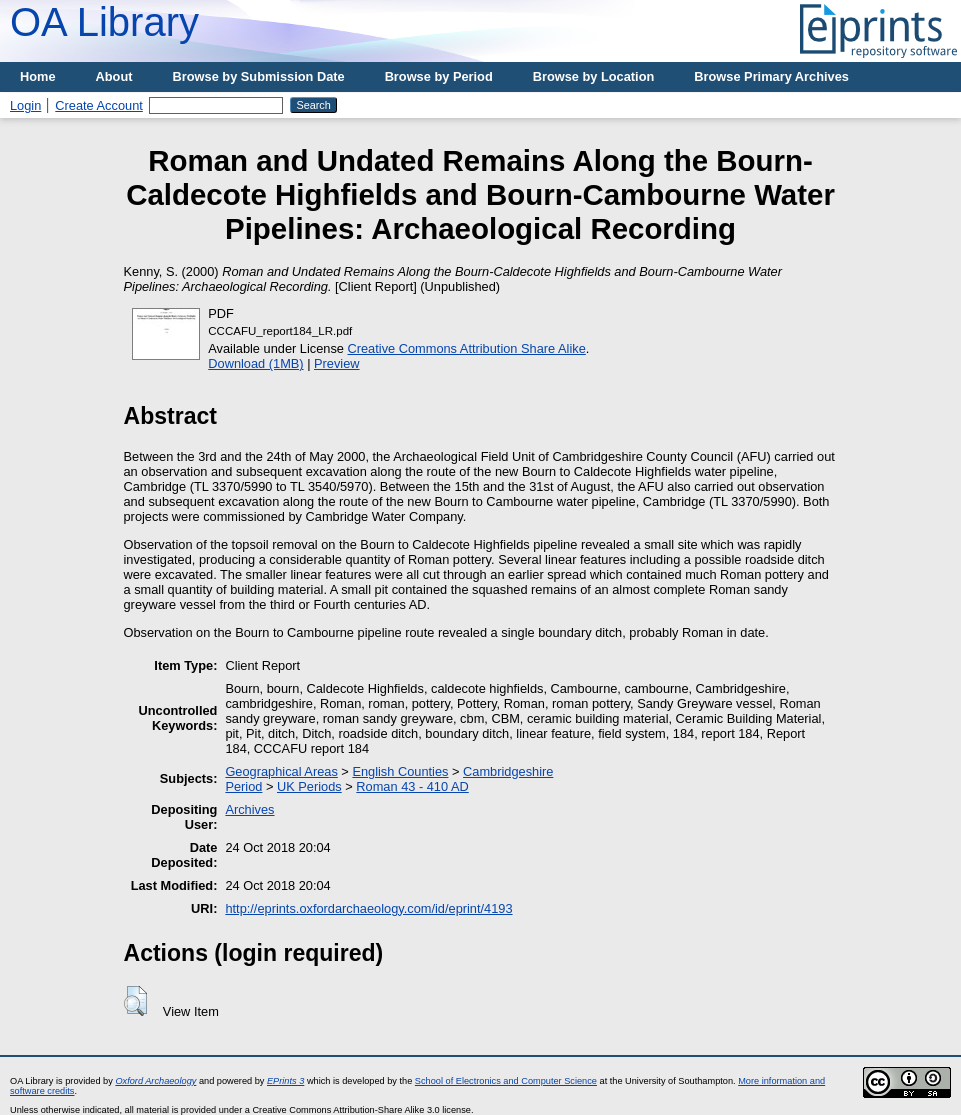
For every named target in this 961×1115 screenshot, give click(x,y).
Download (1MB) (255, 363)
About (114, 76)
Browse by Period (439, 76)
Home (38, 76)
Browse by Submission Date (259, 76)
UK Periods (309, 786)
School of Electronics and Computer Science (506, 1081)
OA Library (104, 22)
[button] (135, 1001)
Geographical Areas (281, 771)
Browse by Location (594, 76)
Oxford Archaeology (155, 1081)
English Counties (400, 771)
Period (243, 786)
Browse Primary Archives (771, 76)
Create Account (99, 105)
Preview (337, 363)
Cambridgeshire (508, 771)
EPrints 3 (285, 1081)
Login (25, 105)
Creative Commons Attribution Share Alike (467, 348)
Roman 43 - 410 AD (412, 786)
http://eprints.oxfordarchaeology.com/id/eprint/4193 (368, 908)
